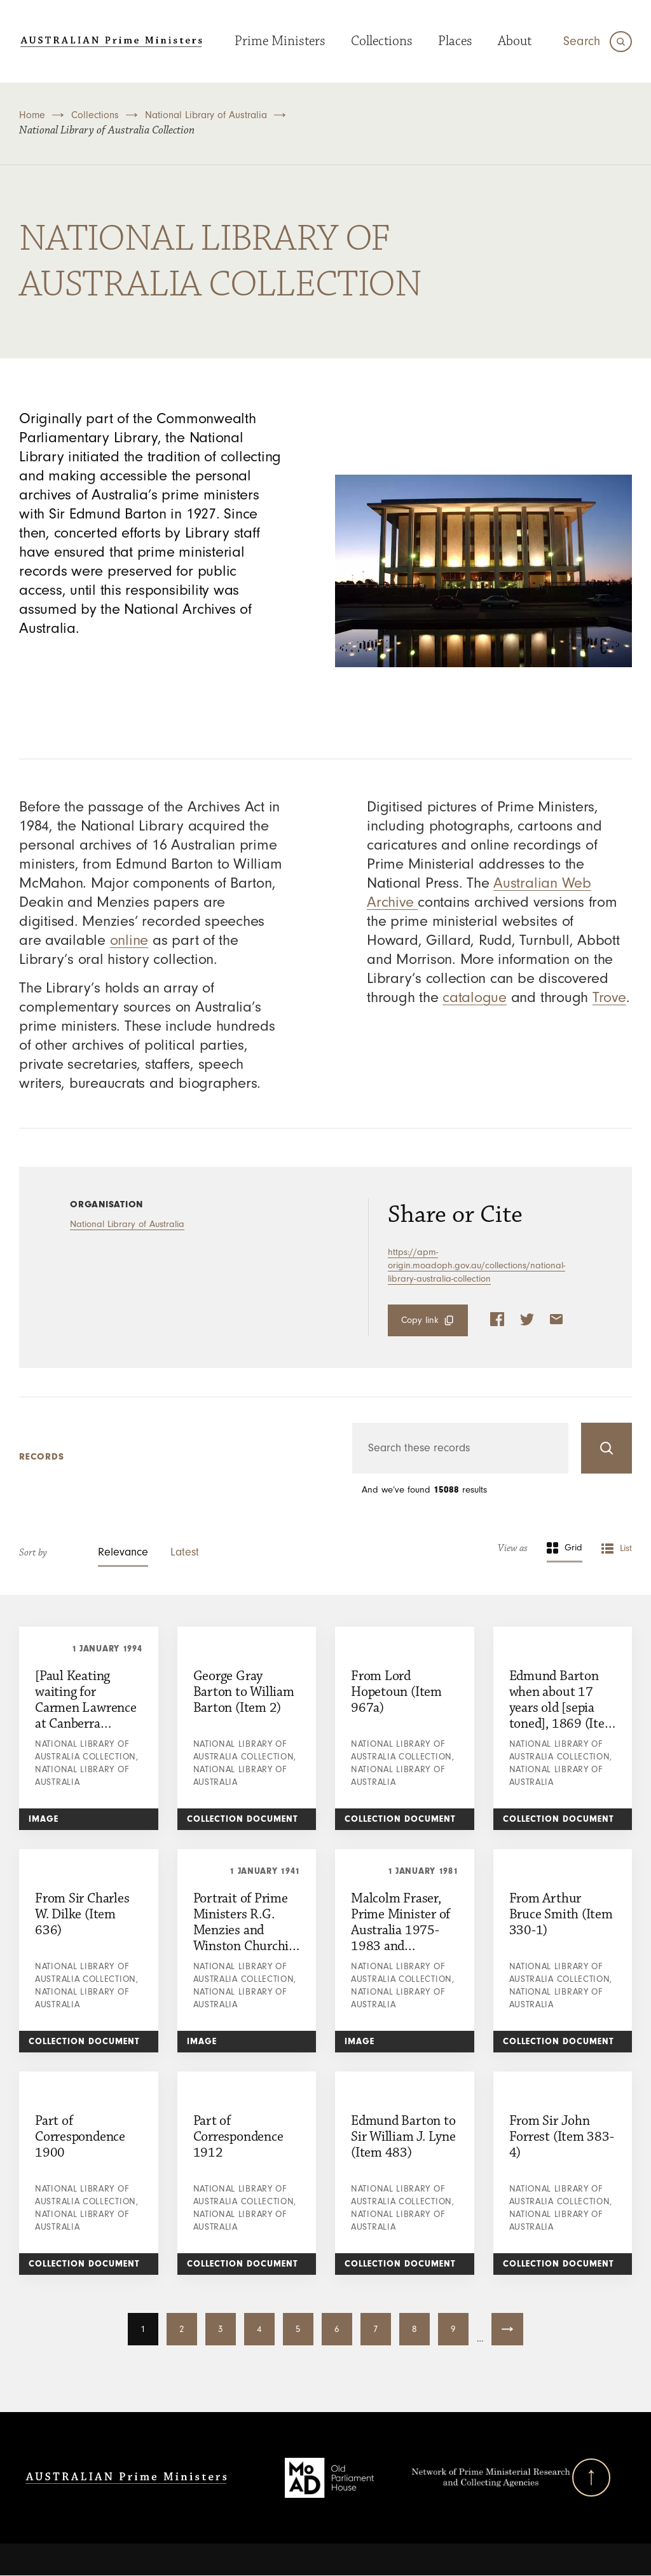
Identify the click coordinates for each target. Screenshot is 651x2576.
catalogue (474, 997)
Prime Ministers (280, 41)
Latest (184, 1552)
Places (455, 41)
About (514, 41)
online (129, 940)
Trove (609, 997)
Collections (382, 41)
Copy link (420, 1320)
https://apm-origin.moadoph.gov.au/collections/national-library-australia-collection (476, 1265)
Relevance (123, 1552)
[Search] (597, 41)
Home (32, 115)
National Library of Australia (206, 115)
